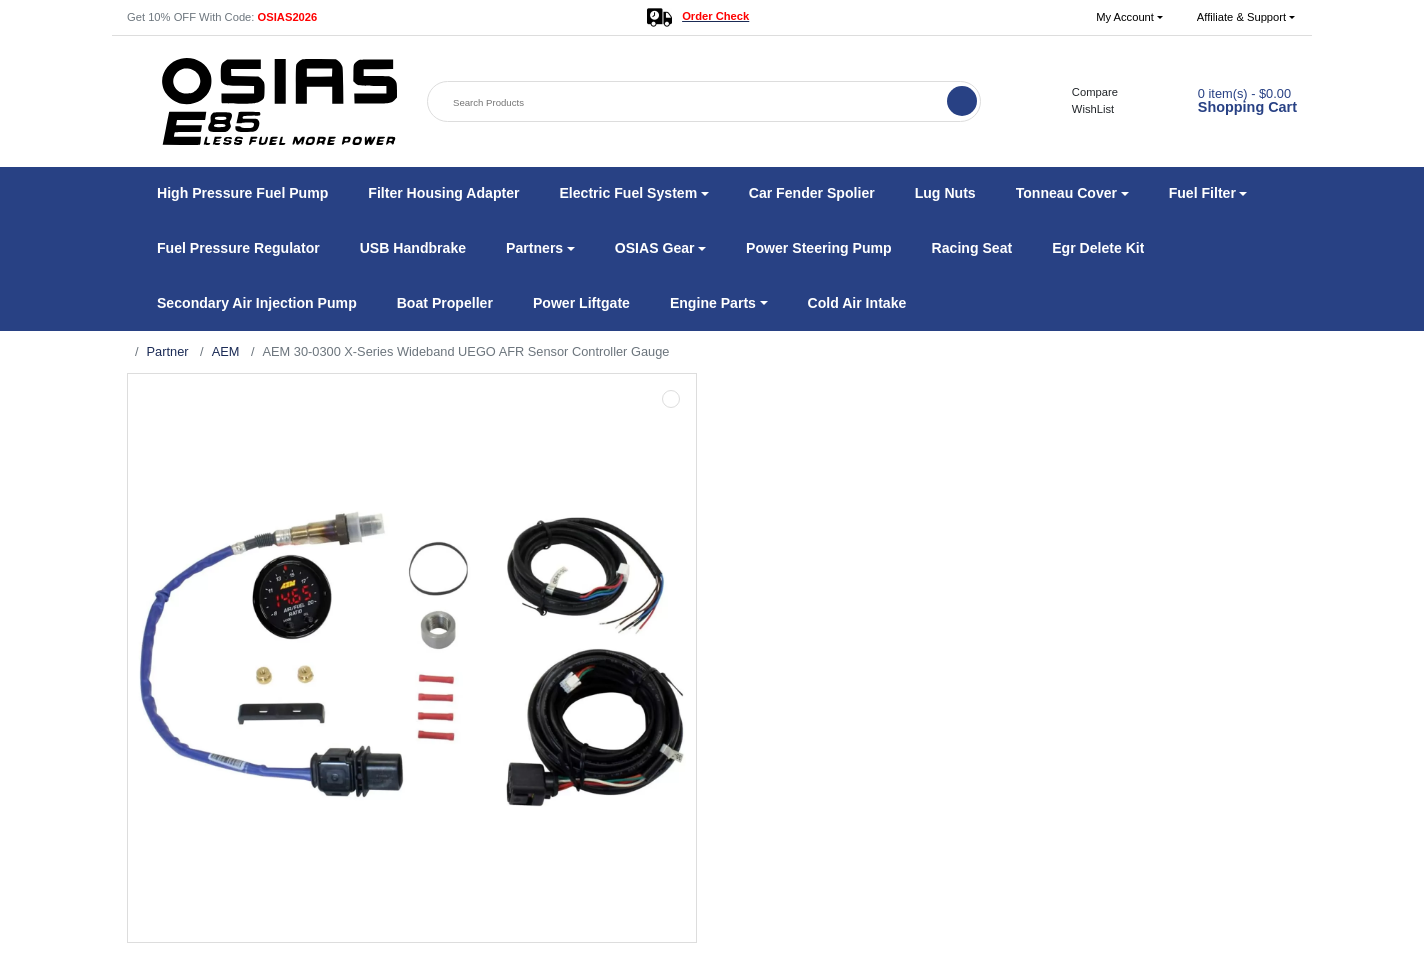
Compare (1084, 92)
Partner (168, 351)
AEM (226, 351)
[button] (1129, 17)
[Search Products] (689, 102)
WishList (1082, 109)
